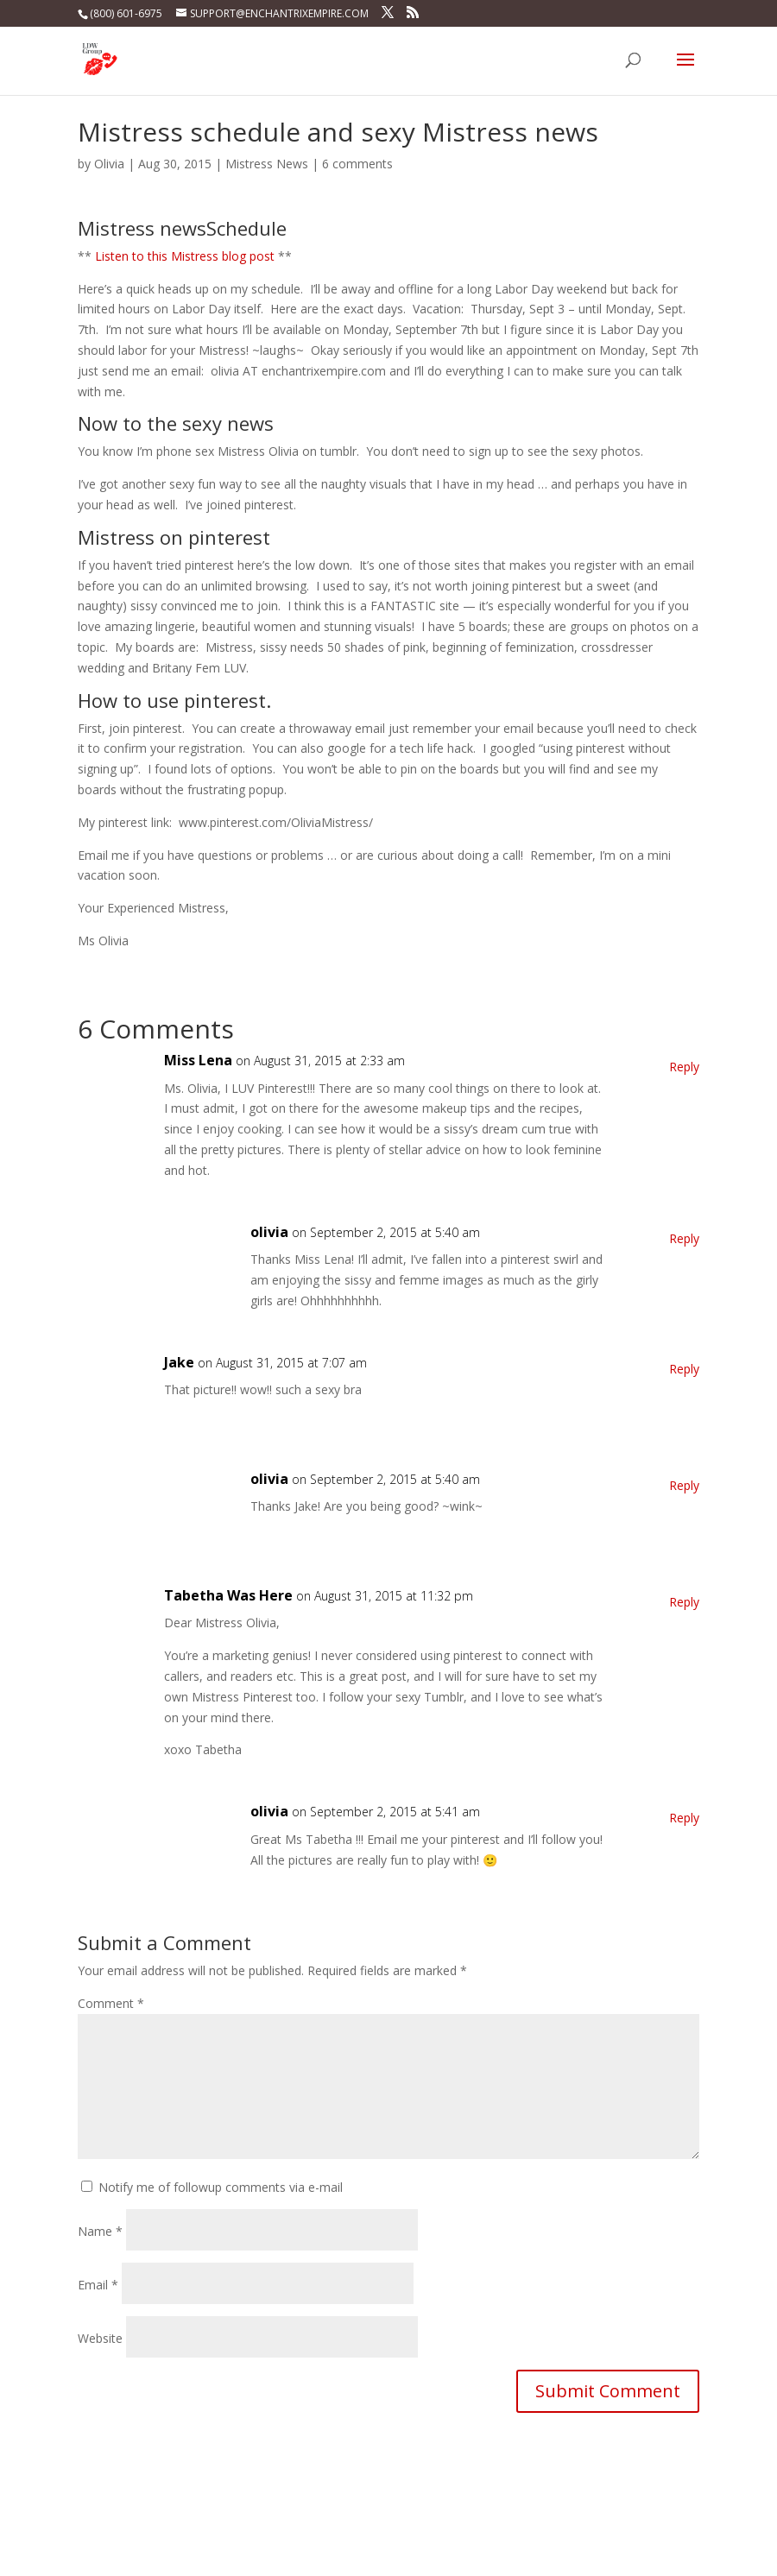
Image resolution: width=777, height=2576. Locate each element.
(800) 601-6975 (126, 13)
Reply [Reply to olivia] (684, 1238)
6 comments (357, 163)
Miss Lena (198, 1060)
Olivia (109, 163)
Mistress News (266, 163)
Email (98, 2284)
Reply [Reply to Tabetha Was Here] (684, 1602)
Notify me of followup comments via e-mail (220, 2187)
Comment (111, 2003)
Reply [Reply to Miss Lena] (684, 1066)
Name (100, 2231)
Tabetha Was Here (228, 1595)
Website (100, 2338)
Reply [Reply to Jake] (684, 1369)
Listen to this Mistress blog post (185, 256)
